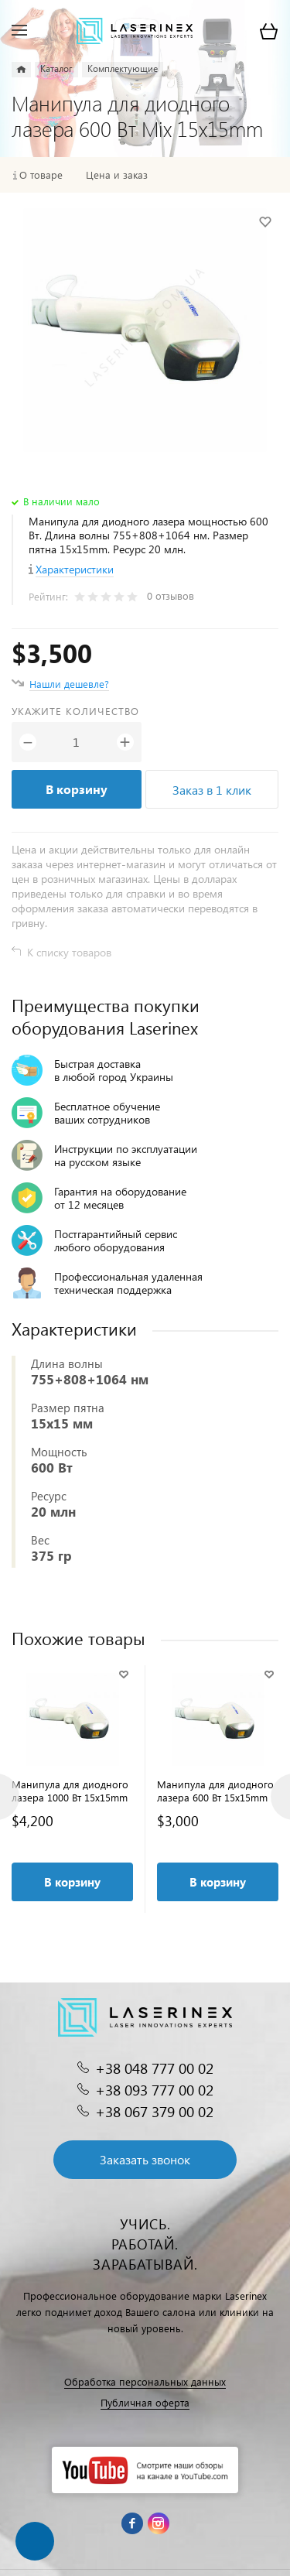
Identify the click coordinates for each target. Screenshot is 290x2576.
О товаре (41, 175)
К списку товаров (69, 952)
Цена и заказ (117, 175)
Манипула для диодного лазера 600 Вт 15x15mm (215, 1790)
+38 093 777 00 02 (154, 2089)
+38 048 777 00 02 (154, 2068)
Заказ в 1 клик (211, 790)
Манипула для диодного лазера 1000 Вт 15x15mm (70, 1790)
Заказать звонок (145, 2159)
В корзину (76, 789)
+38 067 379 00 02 (154, 2111)
